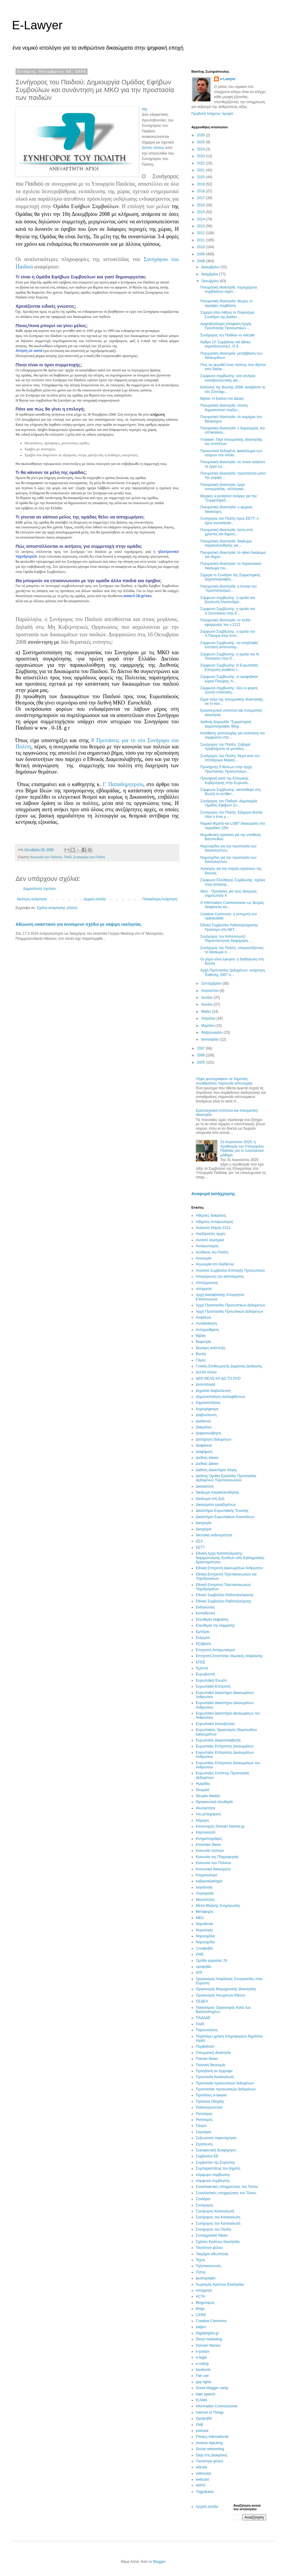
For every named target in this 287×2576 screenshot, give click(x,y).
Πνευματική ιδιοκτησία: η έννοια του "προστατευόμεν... (228, 588)
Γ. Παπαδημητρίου (123, 784)
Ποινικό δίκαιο (207, 2059)
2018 (201, 191)
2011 (201, 240)
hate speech (205, 2394)
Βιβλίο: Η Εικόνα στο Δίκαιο (222, 398)
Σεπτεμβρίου (211, 983)
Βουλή (201, 1354)
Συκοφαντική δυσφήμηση (216, 2150)
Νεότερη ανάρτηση (32, 899)
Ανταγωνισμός (207, 1246)
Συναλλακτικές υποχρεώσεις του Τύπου (227, 2187)
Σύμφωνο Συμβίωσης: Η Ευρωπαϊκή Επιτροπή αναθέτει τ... (229, 667)
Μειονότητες (205, 1900)
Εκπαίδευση (205, 1613)
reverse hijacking (209, 2443)
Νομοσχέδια (205, 1936)
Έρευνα (202, 1668)
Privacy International (212, 2437)
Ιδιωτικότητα (205, 1808)
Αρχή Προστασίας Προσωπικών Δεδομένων (230, 1305)
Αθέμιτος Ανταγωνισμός (214, 1222)
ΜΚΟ (200, 1918)
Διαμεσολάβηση (208, 1433)
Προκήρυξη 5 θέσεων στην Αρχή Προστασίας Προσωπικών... (226, 769)
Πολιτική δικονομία (210, 2065)
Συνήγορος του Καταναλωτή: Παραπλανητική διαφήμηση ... (226, 938)
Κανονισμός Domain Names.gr (220, 1826)
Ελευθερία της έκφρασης (215, 1625)
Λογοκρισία (205, 1893)
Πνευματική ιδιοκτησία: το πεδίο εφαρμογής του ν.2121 (225, 622)
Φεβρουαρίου (212, 1032)
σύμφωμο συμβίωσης (213, 2175)
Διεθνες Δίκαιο (207, 1458)
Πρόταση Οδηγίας (210, 2101)
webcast (202, 2479)
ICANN (201, 2400)
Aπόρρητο (204, 2290)
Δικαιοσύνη (204, 1486)
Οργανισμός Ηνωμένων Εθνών (220, 1995)
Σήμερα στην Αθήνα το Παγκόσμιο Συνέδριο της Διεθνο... (227, 314)
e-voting (202, 2364)
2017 (201, 198)
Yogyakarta (205, 2492)
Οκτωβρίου (210, 281)
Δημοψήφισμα (207, 1409)
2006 (201, 1055)
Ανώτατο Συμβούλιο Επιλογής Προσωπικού (230, 1270)
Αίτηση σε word (29, 351)
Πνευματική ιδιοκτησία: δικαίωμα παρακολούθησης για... (226, 543)
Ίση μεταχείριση (208, 1814)
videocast (203, 2473)
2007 (201, 1048)
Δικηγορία (203, 1523)
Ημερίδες (203, 1784)
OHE (200, 2425)
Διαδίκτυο (203, 1421)
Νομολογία (204, 1930)
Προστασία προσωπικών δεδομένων (225, 2083)
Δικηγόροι (203, 1529)
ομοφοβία (203, 1967)
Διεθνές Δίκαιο (207, 1464)
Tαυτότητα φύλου (209, 2461)
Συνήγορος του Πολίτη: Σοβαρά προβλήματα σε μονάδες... (225, 746)
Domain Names (208, 2345)
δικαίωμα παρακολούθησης (217, 1492)
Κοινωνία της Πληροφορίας (217, 1857)
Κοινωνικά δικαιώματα (213, 1869)
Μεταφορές (204, 1911)
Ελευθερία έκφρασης (212, 1619)
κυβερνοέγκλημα (209, 1881)
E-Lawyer (37, 25)
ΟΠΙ (199, 1972)
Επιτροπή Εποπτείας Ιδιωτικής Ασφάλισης (229, 1656)
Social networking (210, 2449)
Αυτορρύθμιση (207, 1330)
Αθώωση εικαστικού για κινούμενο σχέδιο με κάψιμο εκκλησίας (78, 924)
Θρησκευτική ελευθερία (214, 1802)
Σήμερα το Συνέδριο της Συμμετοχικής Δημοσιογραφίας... (230, 577)
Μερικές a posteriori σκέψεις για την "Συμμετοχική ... (228, 498)
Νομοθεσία (204, 1924)
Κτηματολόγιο (206, 1875)
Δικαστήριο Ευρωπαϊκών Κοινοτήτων (225, 1517)
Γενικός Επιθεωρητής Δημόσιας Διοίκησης (229, 1366)
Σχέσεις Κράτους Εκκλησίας (218, 2242)
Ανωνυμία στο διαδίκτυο (215, 1264)
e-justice (202, 2351)
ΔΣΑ (199, 1541)
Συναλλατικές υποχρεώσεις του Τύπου (226, 2193)
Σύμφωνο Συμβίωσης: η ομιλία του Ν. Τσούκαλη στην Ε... (230, 656)
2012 (201, 233)
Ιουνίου (207, 1004)
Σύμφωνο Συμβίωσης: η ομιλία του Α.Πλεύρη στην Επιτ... (227, 633)
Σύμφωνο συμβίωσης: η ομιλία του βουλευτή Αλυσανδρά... (227, 600)
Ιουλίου (207, 997)
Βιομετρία (203, 1342)
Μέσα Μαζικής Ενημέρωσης (218, 1906)
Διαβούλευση (206, 1415)
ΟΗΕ (200, 1954)
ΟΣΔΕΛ (202, 2001)
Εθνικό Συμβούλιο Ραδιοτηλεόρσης (223, 1601)
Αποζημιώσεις (207, 1283)
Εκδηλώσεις (205, 1607)
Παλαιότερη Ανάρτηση (159, 899)
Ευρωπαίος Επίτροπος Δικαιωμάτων (225, 1746)
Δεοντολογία (205, 1384)
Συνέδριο (203, 2199)
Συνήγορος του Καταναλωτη (218, 2217)
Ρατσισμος (204, 2114)
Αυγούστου (210, 991)
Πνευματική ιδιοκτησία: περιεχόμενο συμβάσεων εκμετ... (228, 289)
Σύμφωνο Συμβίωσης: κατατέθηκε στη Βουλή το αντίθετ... (230, 792)
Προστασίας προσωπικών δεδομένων (226, 2089)
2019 (201, 184)
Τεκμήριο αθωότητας (212, 2254)
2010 (201, 247)
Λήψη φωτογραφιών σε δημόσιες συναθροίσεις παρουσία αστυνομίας (224, 1081)
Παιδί (67, 857)
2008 (201, 261)
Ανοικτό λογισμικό (210, 1240)
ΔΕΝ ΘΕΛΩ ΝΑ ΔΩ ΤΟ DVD (218, 1378)
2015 (201, 212)
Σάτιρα (201, 2126)
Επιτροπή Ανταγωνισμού (215, 1650)
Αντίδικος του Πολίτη (212, 1252)
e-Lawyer (228, 79)
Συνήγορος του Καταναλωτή (218, 2223)
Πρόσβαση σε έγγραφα (214, 2071)
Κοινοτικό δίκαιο (208, 1845)
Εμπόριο (203, 1632)
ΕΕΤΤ (200, 1547)
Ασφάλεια (203, 1317)
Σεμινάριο (203, 2132)
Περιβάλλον (205, 2046)
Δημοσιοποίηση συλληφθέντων (220, 1397)
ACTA (200, 2296)
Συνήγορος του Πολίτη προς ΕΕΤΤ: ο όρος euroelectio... (229, 520)
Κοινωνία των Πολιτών (46, 857)
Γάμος (201, 1360)
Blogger (159, 2562)
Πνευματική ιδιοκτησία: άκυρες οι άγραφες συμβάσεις (226, 303)
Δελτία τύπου (206, 1372)
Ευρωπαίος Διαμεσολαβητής (218, 1740)
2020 (201, 177)
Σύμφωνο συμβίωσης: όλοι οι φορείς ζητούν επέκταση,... (229, 690)
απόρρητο (204, 1289)
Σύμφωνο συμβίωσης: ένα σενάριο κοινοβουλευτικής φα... (227, 378)
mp (144, 109)
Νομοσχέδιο (205, 1942)
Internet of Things (210, 2412)
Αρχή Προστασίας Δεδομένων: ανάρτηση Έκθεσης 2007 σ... (232, 972)
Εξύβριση (203, 1644)
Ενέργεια (203, 1638)
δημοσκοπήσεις (208, 1403)
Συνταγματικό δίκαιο (212, 2235)
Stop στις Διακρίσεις (212, 2455)
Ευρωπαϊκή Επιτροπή (213, 1686)
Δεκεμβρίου (211, 267)
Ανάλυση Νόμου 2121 (213, 1228)
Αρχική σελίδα (94, 899)
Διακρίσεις (204, 1427)
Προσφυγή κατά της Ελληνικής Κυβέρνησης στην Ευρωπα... (225, 780)
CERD (201, 2315)
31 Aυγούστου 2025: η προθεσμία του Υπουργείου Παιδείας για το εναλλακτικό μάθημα (242, 1148)
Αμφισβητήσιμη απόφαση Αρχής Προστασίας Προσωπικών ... (226, 326)
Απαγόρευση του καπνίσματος (220, 1276)
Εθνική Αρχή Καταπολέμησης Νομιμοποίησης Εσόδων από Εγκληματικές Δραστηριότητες (230, 1557)
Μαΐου (206, 1011)
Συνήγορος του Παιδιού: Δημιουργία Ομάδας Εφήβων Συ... (228, 803)
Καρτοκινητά (206, 1832)
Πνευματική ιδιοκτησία (213, 2053)
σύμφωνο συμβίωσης (213, 2181)
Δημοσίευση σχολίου (39, 889)
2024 (201, 149)
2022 (201, 163)
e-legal (201, 2357)
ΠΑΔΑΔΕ (203, 2018)
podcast (202, 2431)
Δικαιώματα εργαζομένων (216, 1505)
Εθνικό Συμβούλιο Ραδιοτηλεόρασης (225, 1595)
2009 (201, 254)
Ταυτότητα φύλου (209, 2248)
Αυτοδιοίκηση (206, 1323)
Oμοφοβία (204, 2418)
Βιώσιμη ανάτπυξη (210, 1348)
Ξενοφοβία (204, 1948)
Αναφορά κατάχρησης (213, 1193)
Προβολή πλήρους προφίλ (212, 114)
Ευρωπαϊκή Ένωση (211, 1680)
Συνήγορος (204, 2205)
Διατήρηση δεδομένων (213, 1439)
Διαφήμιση (204, 1452)
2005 (201, 1062)
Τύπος (201, 2272)
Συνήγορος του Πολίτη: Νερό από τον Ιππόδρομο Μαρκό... (229, 758)
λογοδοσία (204, 1887)
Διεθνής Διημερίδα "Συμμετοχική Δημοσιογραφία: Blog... (225, 724)
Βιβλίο (201, 1336)
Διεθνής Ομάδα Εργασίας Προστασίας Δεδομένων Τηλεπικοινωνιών (226, 1478)
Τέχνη (200, 2260)
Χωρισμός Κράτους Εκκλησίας (220, 2284)
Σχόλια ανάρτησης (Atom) (57, 908)
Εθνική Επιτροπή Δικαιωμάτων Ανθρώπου (229, 1568)
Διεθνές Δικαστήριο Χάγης (216, 1470)
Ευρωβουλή (205, 1674)
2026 (201, 135)
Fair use (202, 2376)
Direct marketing (209, 2339)
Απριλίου (208, 1018)
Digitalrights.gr (207, 2333)
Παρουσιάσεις (207, 2030)
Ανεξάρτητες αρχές (211, 1234)
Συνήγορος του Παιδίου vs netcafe (227, 335)
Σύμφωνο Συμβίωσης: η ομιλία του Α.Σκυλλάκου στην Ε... (227, 611)
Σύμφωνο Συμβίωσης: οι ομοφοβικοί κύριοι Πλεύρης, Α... (229, 679)
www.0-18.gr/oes (137, 596)
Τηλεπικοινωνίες (209, 2266)
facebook (203, 2370)
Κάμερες (202, 1820)
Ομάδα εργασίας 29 (211, 1961)
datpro (201, 2327)
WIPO (200, 2485)
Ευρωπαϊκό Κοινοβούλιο (215, 1724)
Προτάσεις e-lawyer (211, 2095)
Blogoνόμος (205, 2303)
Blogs (200, 2309)
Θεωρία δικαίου (208, 1796)
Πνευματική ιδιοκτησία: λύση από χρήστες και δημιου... (226, 532)
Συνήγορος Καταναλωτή (215, 2211)
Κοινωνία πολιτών (210, 1851)
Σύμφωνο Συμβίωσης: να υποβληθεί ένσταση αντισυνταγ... (229, 645)
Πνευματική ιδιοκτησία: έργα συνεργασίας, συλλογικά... (223, 487)
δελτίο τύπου (153, 147)
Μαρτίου (208, 1026)
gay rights (203, 2382)
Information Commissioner (217, 2406)
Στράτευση (204, 2144)
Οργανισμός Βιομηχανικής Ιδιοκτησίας (226, 1989)
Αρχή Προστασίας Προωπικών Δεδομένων (229, 1311)
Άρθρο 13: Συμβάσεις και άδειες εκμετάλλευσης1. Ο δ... (225, 344)
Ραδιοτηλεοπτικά (209, 2107)
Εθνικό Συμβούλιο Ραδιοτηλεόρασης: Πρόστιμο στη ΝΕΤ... (229, 927)
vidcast (201, 2467)
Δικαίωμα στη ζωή (210, 1499)
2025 (201, 142)
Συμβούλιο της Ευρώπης (215, 2162)
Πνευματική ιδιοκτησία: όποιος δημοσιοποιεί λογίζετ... (224, 407)
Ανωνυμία (203, 1258)
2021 (201, 170)
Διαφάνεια (204, 1445)
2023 (201, 156)
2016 (201, 205)
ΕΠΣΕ (200, 1662)
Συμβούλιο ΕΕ (207, 2156)
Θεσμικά (202, 1790)
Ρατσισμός (204, 2120)
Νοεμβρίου (210, 274)
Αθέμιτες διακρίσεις (211, 1215)
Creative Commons (211, 2321)
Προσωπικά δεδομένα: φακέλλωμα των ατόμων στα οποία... (231, 453)
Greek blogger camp (212, 2388)
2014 (201, 219)
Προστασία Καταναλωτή (215, 2077)
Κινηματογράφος (209, 1839)
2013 (201, 226)
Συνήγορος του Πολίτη (89, 857)
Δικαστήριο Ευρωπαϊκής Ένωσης (222, 1511)
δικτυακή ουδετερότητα (214, 1535)
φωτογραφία (205, 2278)
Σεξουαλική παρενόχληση (216, 2138)
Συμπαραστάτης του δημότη (218, 2168)
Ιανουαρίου (210, 1039)
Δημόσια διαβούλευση (213, 1391)
